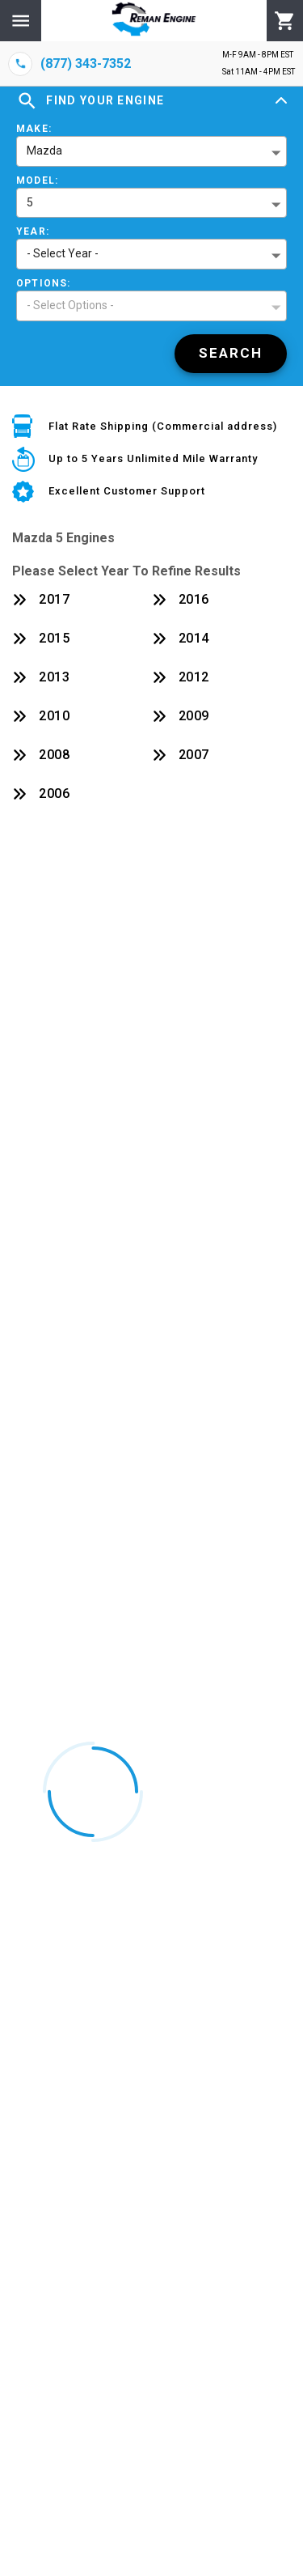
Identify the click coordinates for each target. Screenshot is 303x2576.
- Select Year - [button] (63, 253)
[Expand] (281, 101)
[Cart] (285, 21)
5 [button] (30, 202)
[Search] (231, 353)
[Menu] (20, 20)
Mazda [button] (44, 150)
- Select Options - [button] (70, 305)
